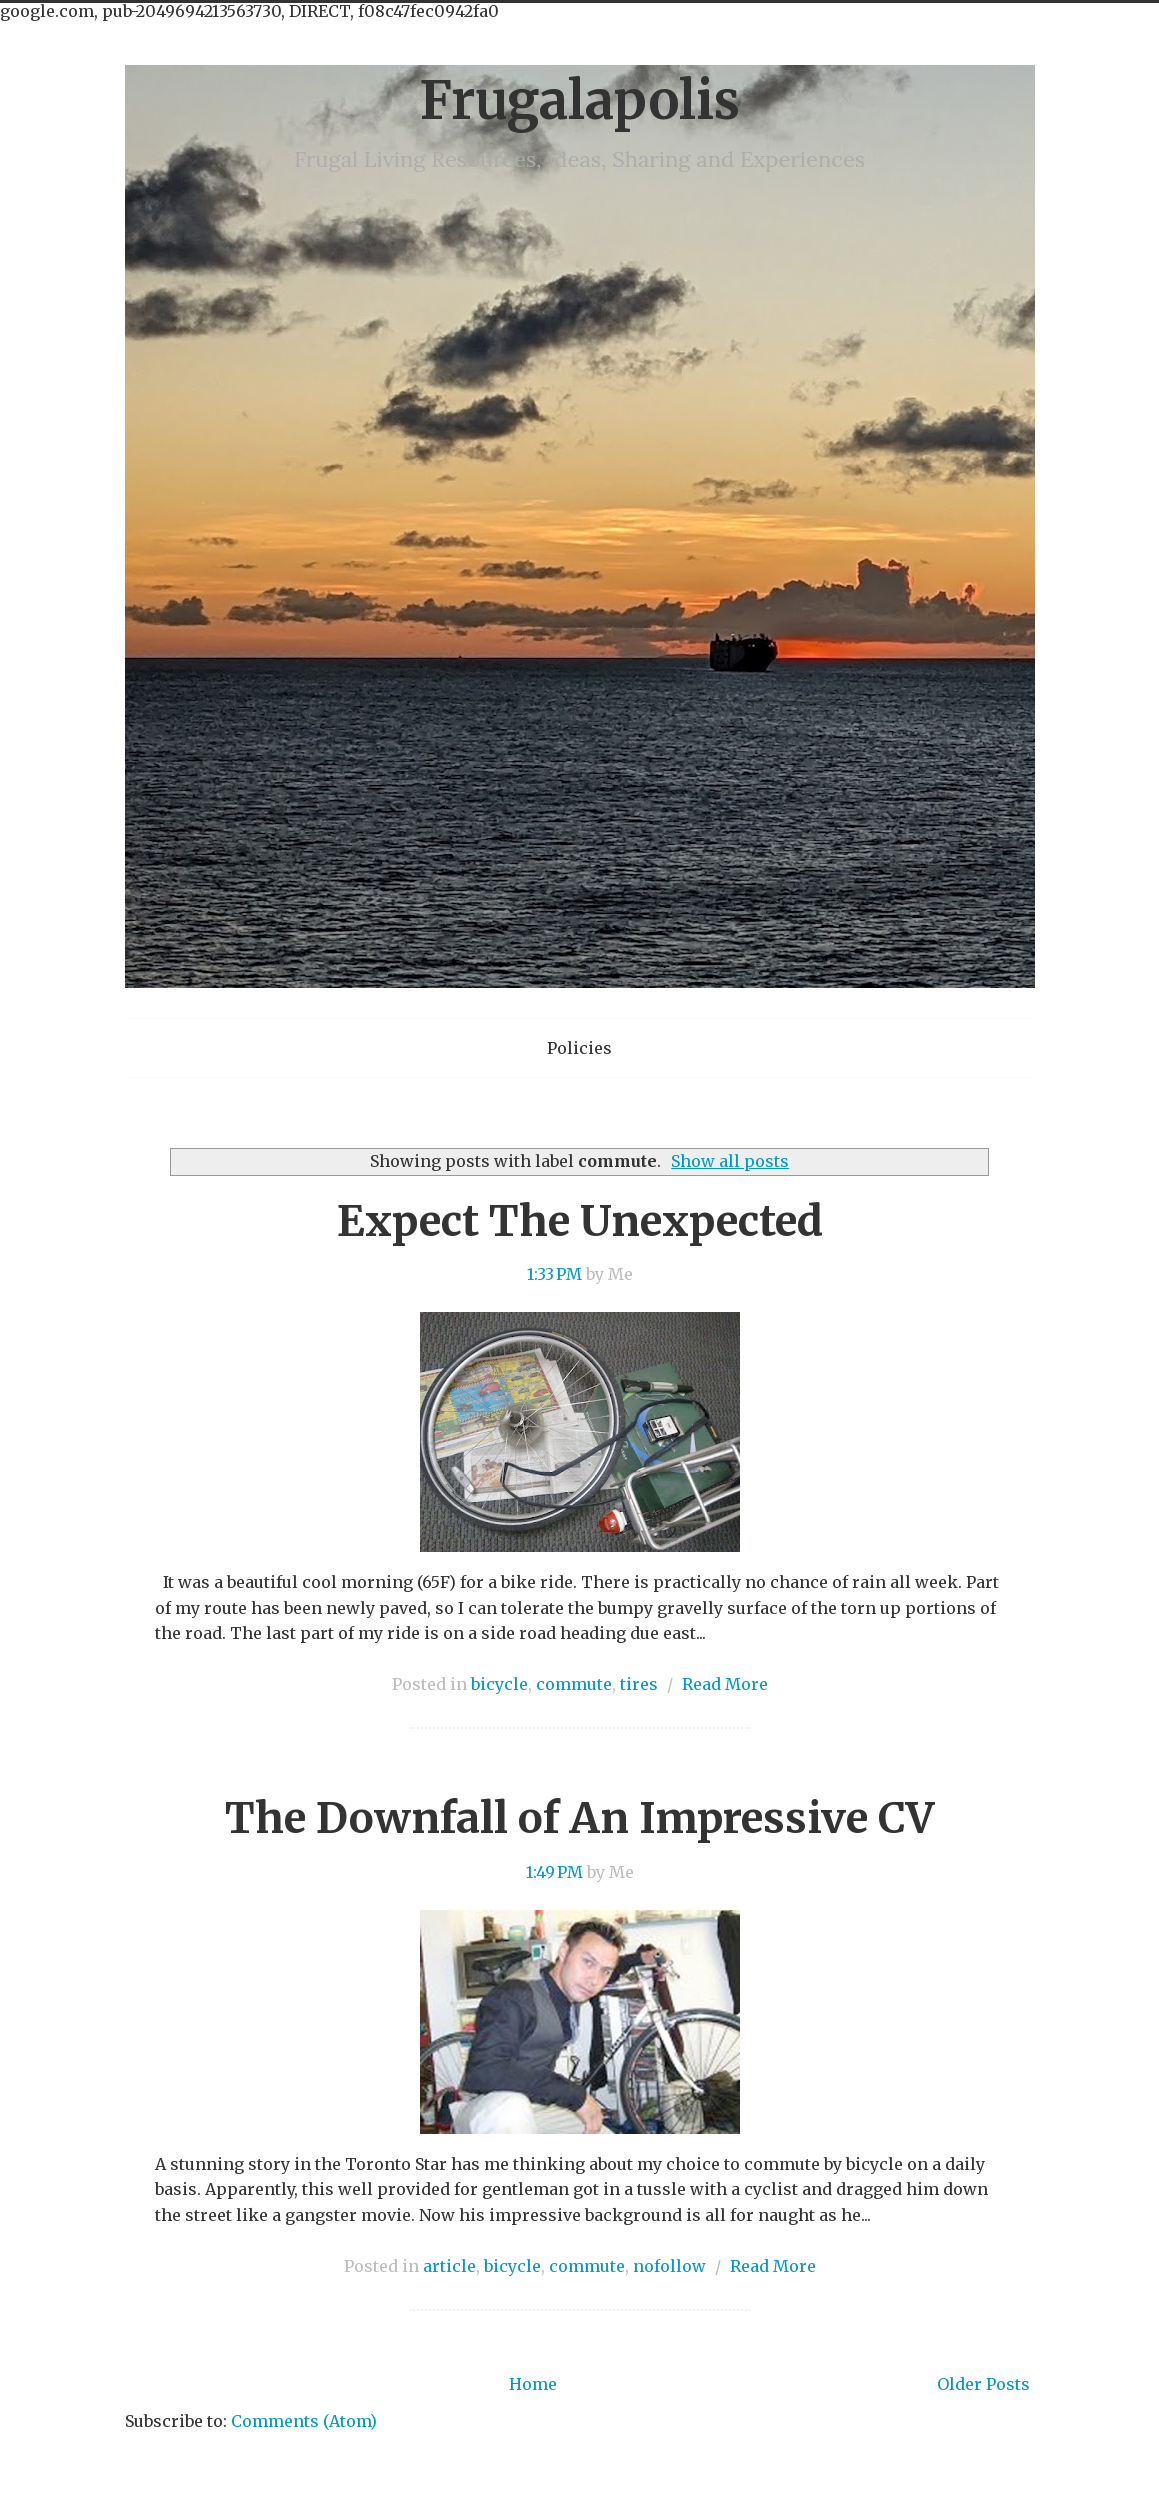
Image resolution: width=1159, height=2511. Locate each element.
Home (533, 2384)
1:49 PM (554, 1872)
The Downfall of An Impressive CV (579, 1818)
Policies (579, 1048)
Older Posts (983, 2384)
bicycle (499, 1684)
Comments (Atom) (304, 2421)
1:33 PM (554, 1274)
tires (639, 1684)
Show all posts (730, 1161)
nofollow (669, 2266)
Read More (725, 1684)
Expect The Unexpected (580, 1221)
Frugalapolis (579, 100)
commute (574, 1684)
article (449, 2266)
